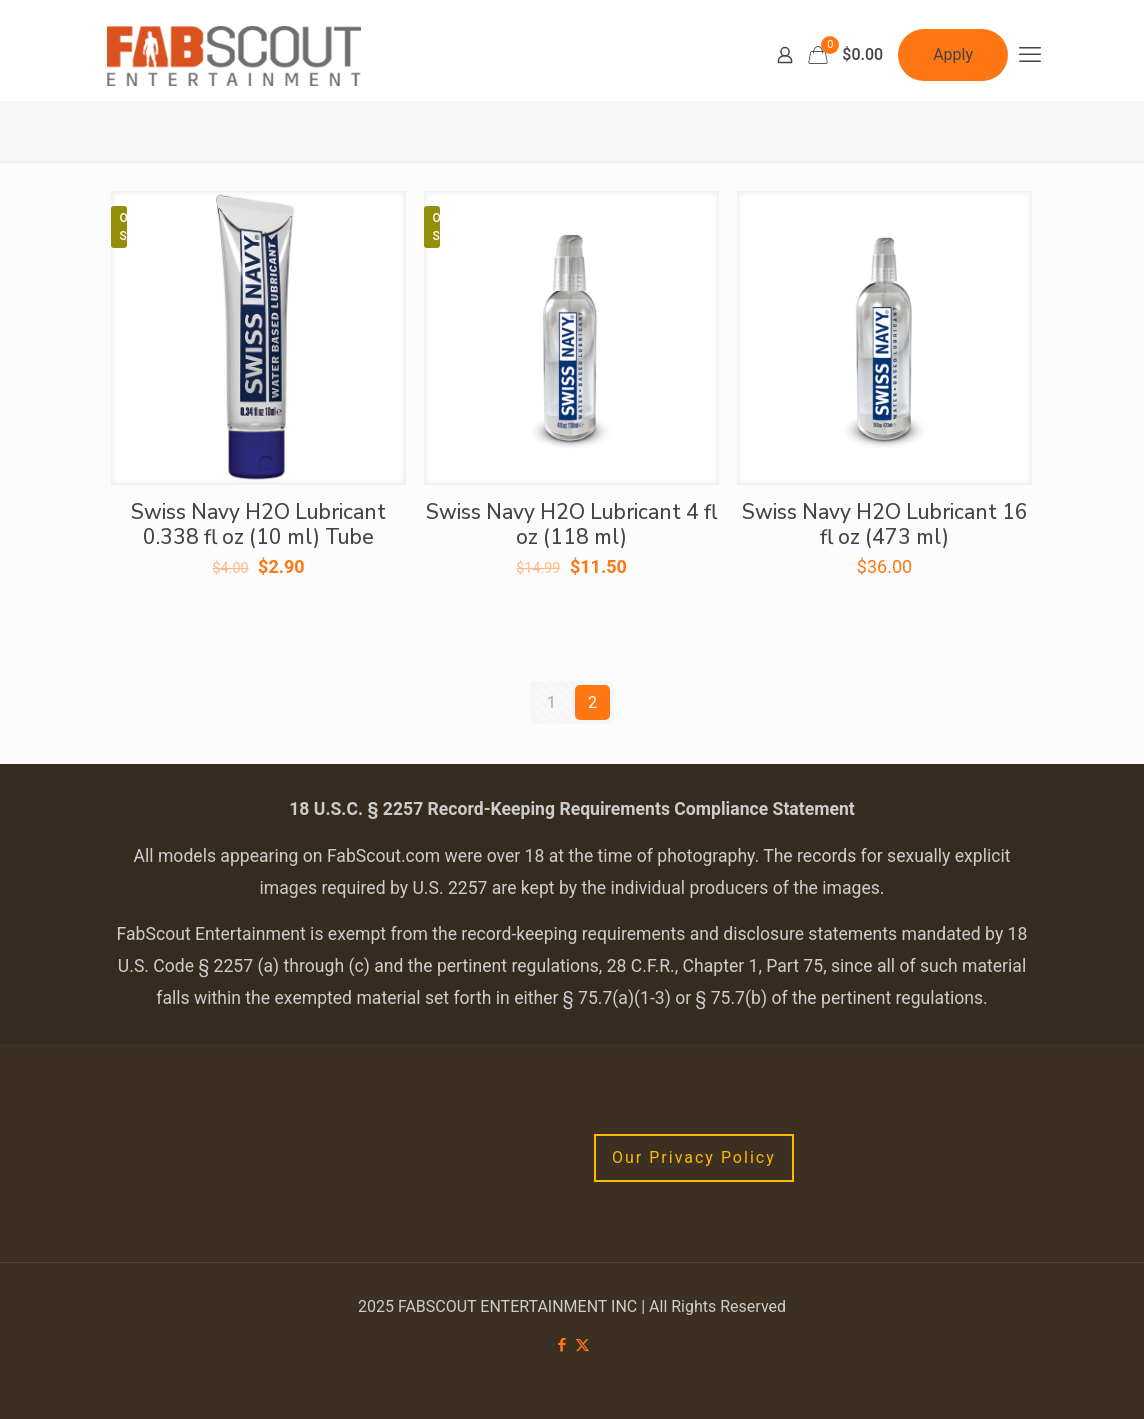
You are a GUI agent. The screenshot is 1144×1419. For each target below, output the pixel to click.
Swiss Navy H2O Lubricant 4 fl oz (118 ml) (571, 524)
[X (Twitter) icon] (582, 1345)
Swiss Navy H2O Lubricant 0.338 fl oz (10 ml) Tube (258, 524)
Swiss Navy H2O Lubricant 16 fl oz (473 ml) (885, 524)
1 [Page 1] (551, 702)
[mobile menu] (1030, 55)
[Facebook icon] (561, 1345)
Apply (953, 54)
